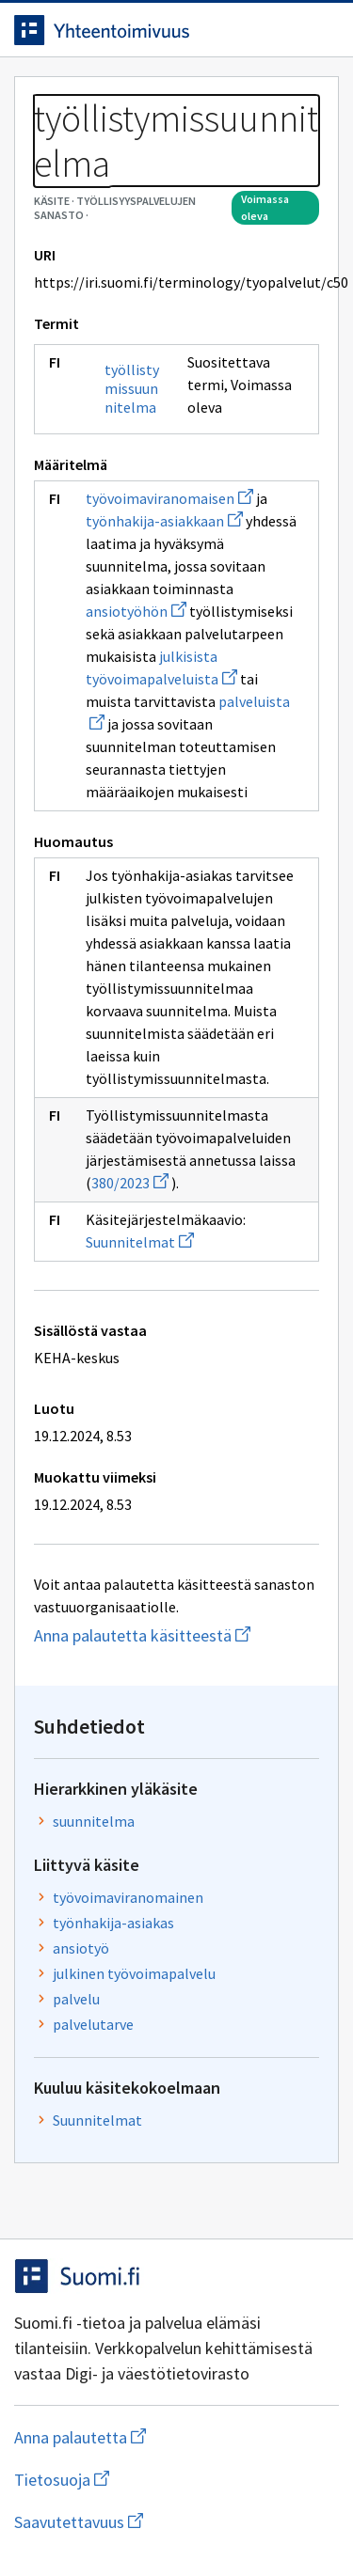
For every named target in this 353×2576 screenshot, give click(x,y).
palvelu (76, 1998)
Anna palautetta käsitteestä (176, 1635)
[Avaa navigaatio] (320, 30)
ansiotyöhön (136, 611)
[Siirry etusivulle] (139, 30)
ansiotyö (81, 1948)
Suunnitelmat (140, 1242)
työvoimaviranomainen (128, 1897)
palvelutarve (93, 2024)
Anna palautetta (155, 2437)
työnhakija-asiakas (113, 1922)
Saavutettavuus (176, 2522)
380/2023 (129, 1182)
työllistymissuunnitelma (131, 388)
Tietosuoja (153, 2479)
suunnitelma (94, 1821)
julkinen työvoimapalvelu (134, 1973)
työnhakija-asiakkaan (164, 520)
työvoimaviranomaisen (169, 498)
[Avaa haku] (282, 30)
